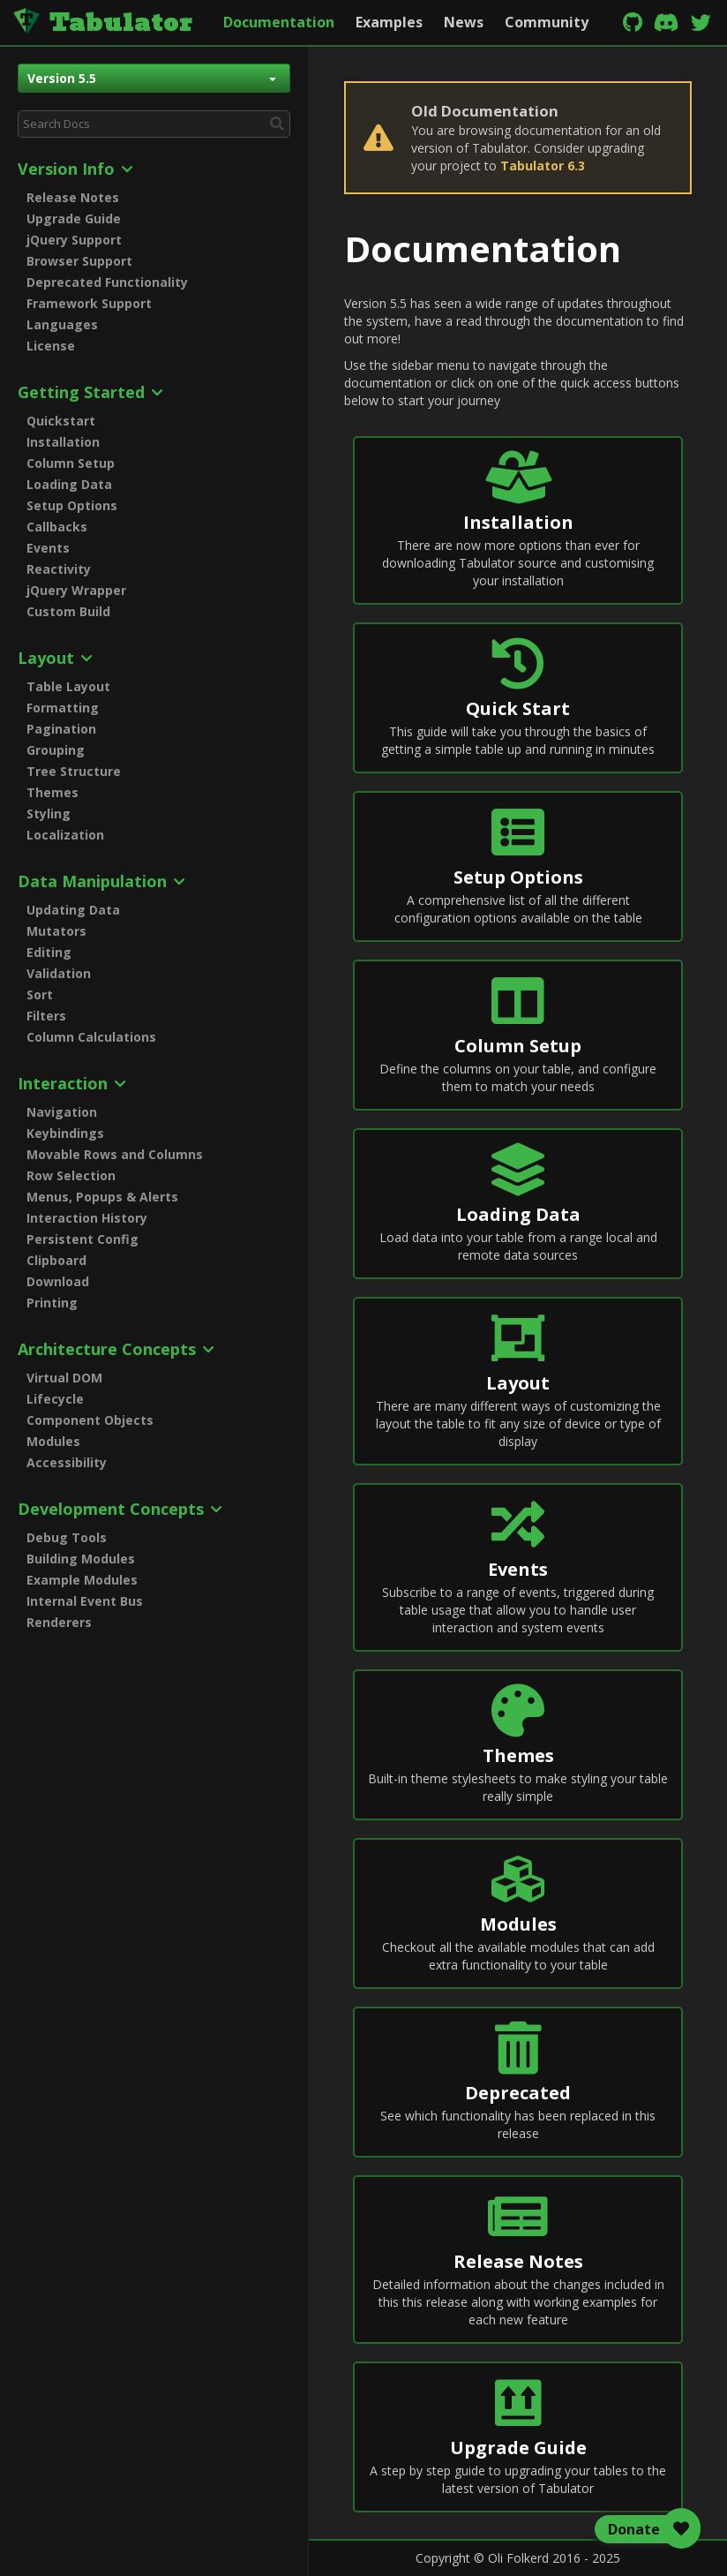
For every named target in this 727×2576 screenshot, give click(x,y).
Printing (52, 1302)
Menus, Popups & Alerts (102, 1196)
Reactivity (58, 569)
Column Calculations (91, 1036)
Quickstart (60, 420)
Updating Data (73, 909)
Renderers (59, 1622)
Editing (48, 952)
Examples (389, 22)
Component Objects (90, 1420)
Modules (53, 1441)
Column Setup (70, 463)
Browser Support (79, 260)
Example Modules (82, 1579)
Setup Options (71, 505)
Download (57, 1281)
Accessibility (66, 1462)
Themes (52, 792)
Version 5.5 (151, 78)
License (50, 345)
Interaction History (86, 1217)
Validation (58, 973)
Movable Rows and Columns (114, 1154)
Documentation (278, 22)
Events (48, 547)
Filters (46, 1015)
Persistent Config (82, 1239)
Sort (39, 994)
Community (546, 22)
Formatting (62, 707)
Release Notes (72, 197)
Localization (65, 834)
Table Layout (68, 686)
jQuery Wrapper (76, 590)
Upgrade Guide (73, 218)
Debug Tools (66, 1537)
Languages (62, 324)
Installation (63, 441)
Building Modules (80, 1558)
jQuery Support (74, 239)
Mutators (56, 931)
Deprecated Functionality (107, 282)
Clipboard (56, 1260)
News (463, 22)
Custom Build (68, 611)
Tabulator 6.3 (542, 165)
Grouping (55, 750)
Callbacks (56, 526)
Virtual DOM (64, 1377)
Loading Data (69, 484)
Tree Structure (73, 771)
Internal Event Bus (84, 1601)
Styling (48, 813)
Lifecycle (55, 1398)
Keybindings (65, 1133)
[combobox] (154, 124)
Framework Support (89, 303)
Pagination (61, 728)
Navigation (61, 1111)
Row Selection (71, 1175)
